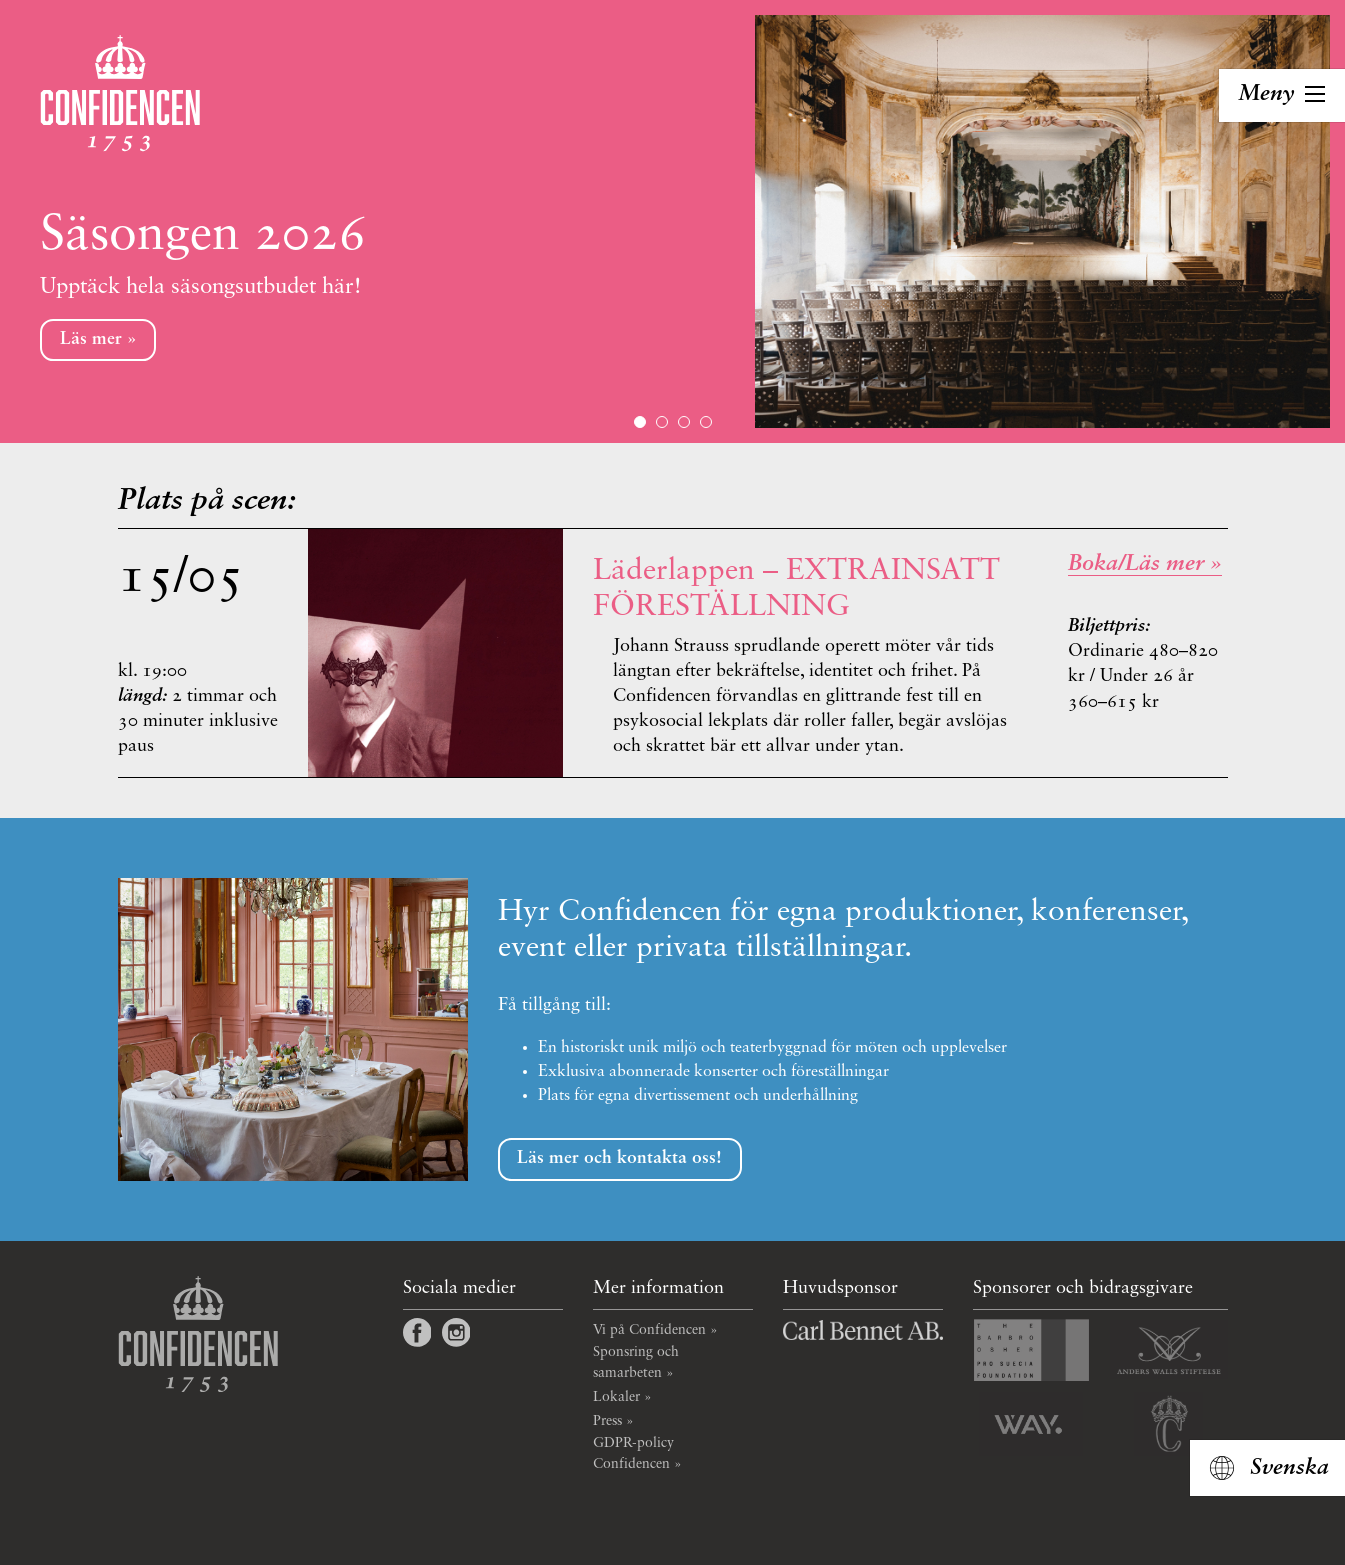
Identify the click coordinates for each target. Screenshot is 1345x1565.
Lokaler (616, 1397)
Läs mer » (98, 339)
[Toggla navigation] (1282, 95)
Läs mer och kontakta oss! (619, 1158)
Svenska (1289, 1468)
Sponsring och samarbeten (636, 1362)
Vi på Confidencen (649, 1330)
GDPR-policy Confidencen (633, 1453)
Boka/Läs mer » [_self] (1145, 564)
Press (607, 1421)
